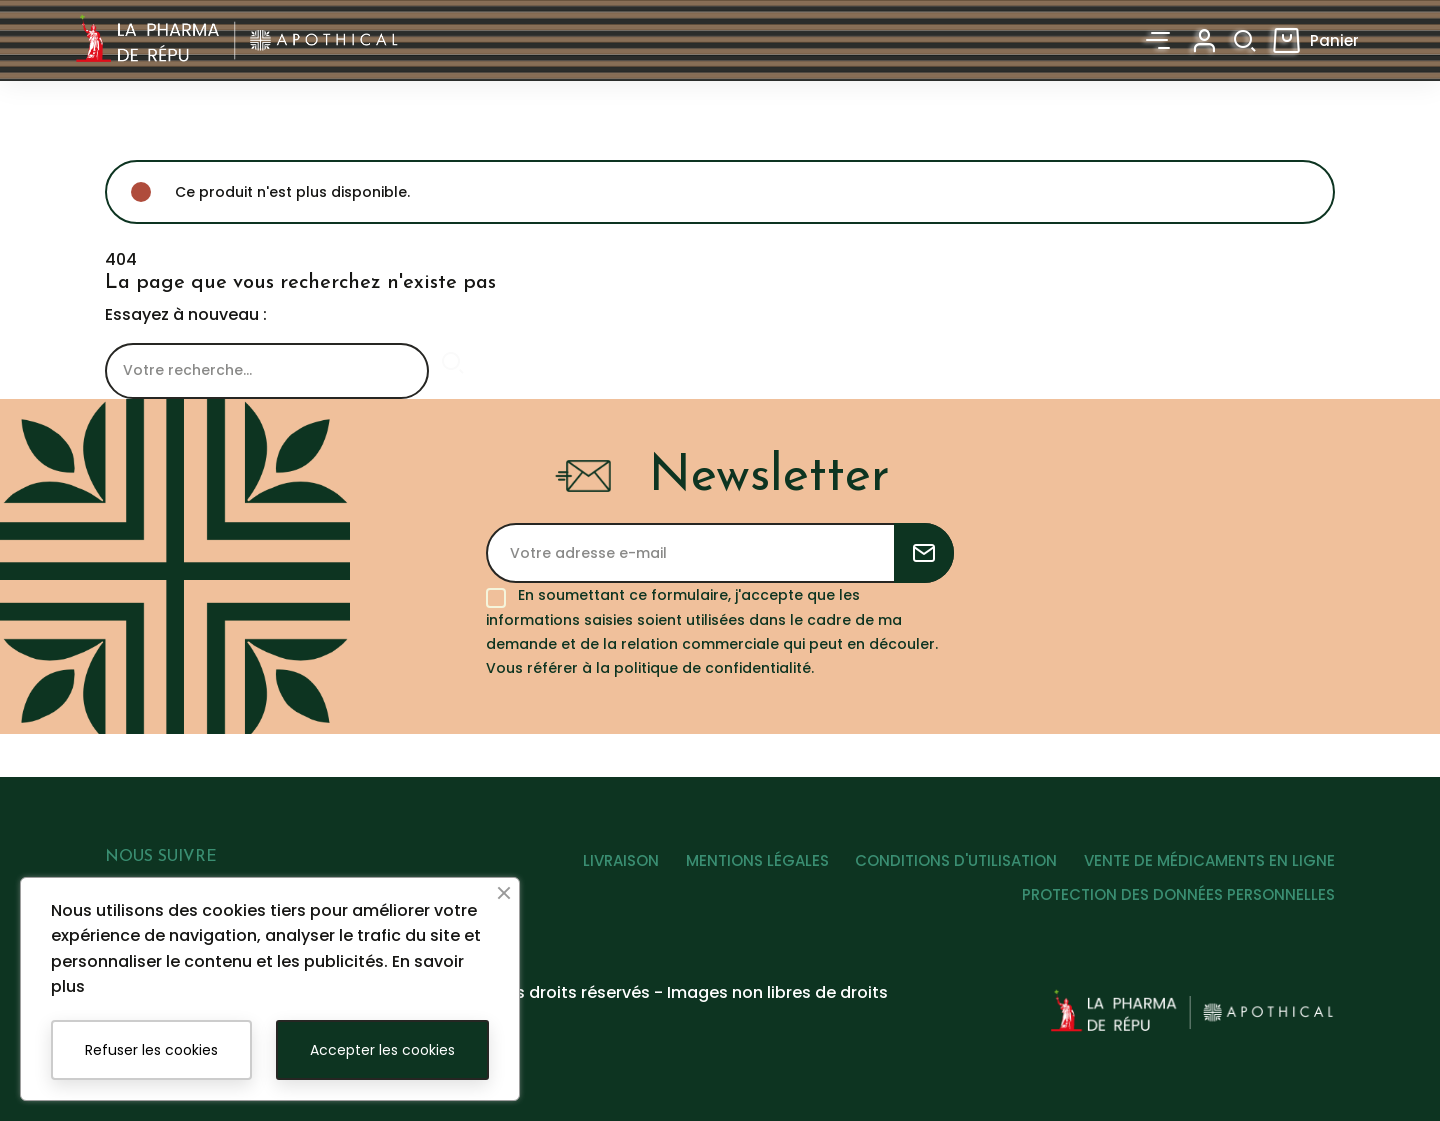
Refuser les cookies (151, 1050)
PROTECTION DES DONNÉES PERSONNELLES (1178, 902)
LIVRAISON (599, 868)
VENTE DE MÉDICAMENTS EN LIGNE (1209, 868)
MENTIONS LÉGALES (742, 868)
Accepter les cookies (382, 1050)
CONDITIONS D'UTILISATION (949, 868)
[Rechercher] (267, 371)
